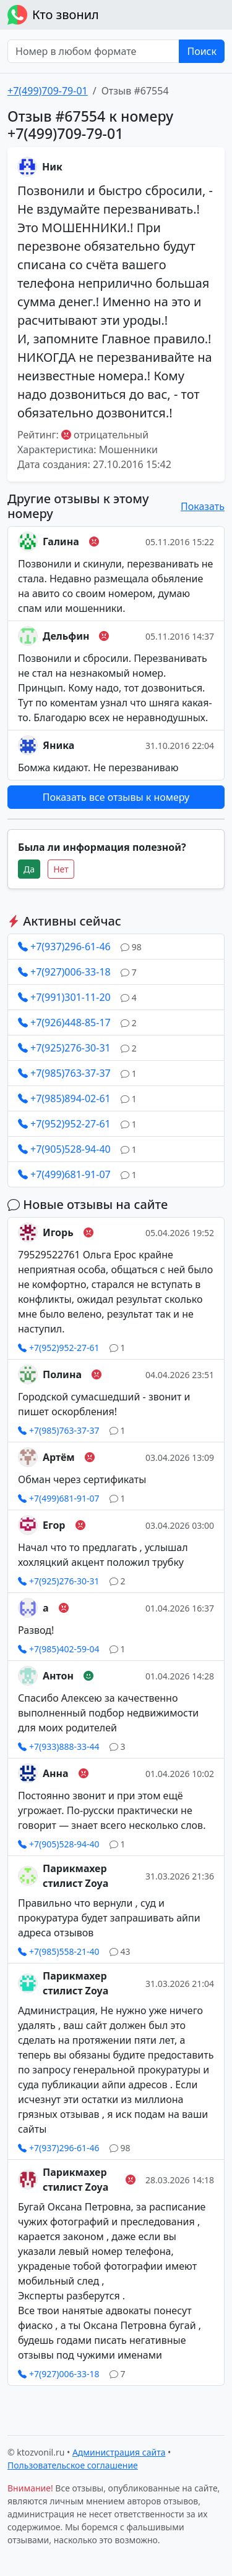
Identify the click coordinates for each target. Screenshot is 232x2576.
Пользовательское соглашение (72, 2465)
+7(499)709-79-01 (47, 91)
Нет (61, 869)
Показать (203, 506)
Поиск (202, 51)
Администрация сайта (119, 2452)
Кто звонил (53, 15)
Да (29, 869)
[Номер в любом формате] (93, 51)
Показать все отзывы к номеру (116, 797)
